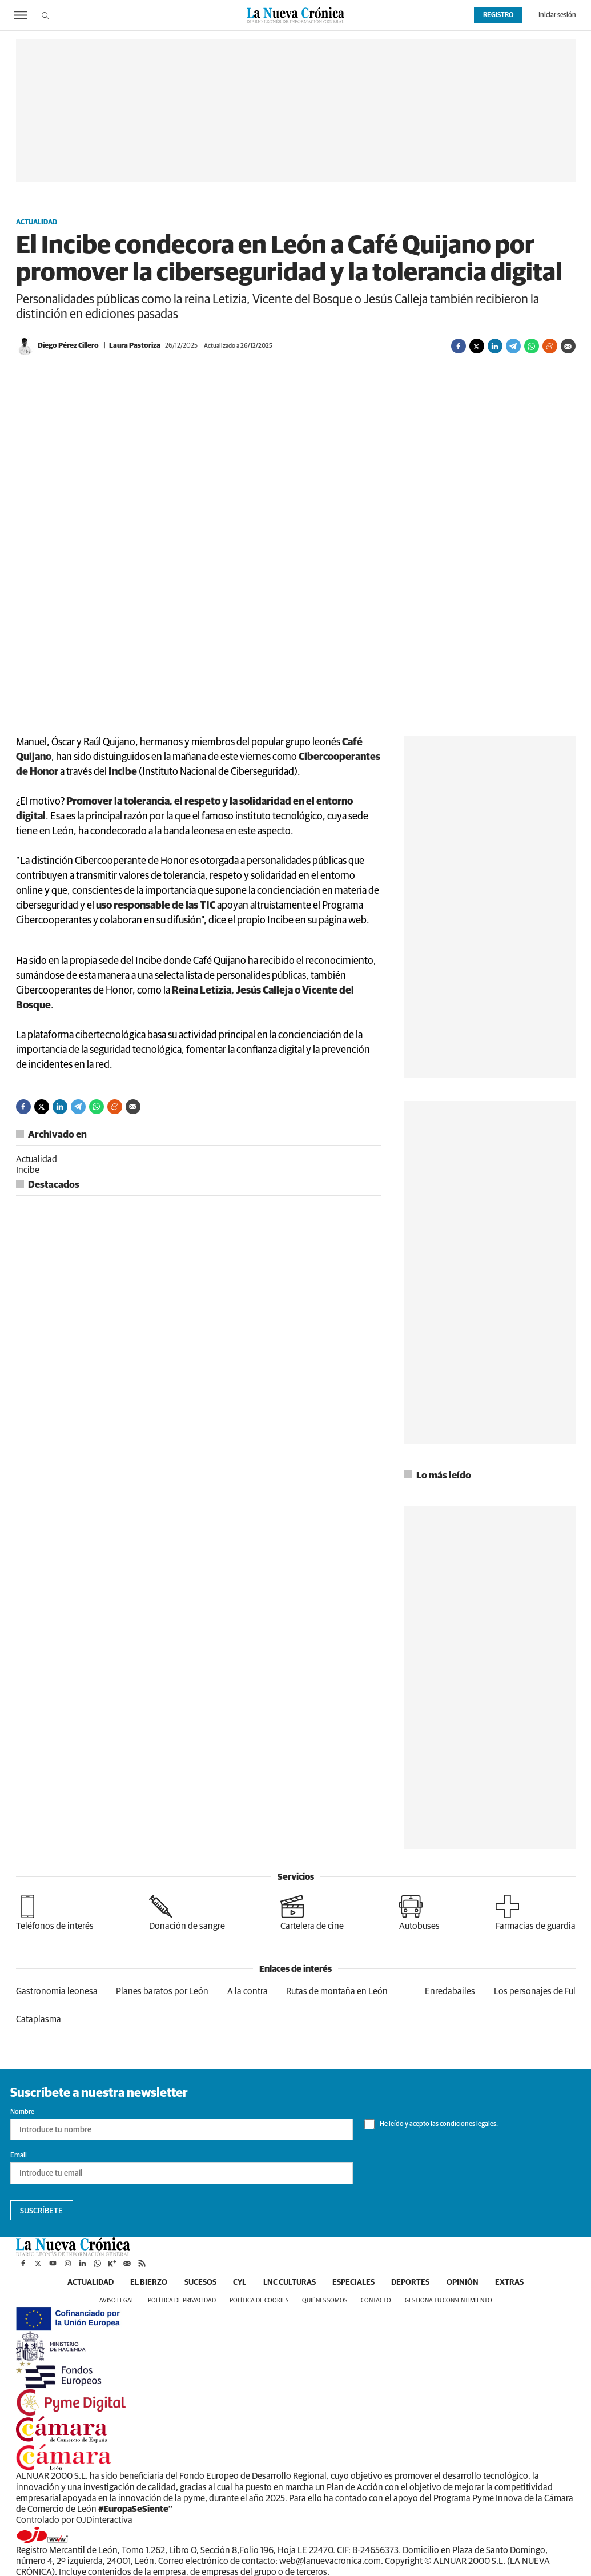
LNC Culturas (289, 2282)
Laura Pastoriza (134, 345)
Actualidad (36, 222)
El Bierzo (148, 2282)
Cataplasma (38, 2019)
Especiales (354, 2282)
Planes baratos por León (162, 1991)
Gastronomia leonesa (57, 1991)
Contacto (376, 2300)
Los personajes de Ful (535, 1991)
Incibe (27, 1170)
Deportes (411, 2282)
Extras (511, 2282)
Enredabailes (450, 1991)
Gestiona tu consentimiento (448, 2300)
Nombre (22, 2112)
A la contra (247, 1991)
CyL (239, 2282)
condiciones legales (468, 2124)
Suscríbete (41, 2211)
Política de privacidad (182, 2300)
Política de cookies (259, 2300)
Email (18, 2155)
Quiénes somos (324, 2300)
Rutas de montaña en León (337, 1991)
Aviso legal (116, 2300)
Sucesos (200, 2282)
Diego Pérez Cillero (68, 345)
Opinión (464, 2282)
